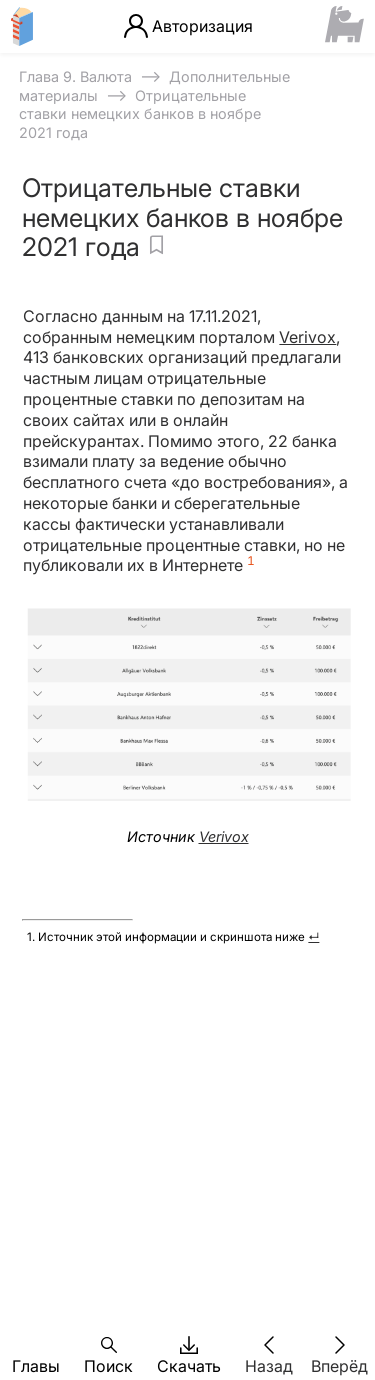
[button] (36, 1345)
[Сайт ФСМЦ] (344, 26)
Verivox (307, 337)
